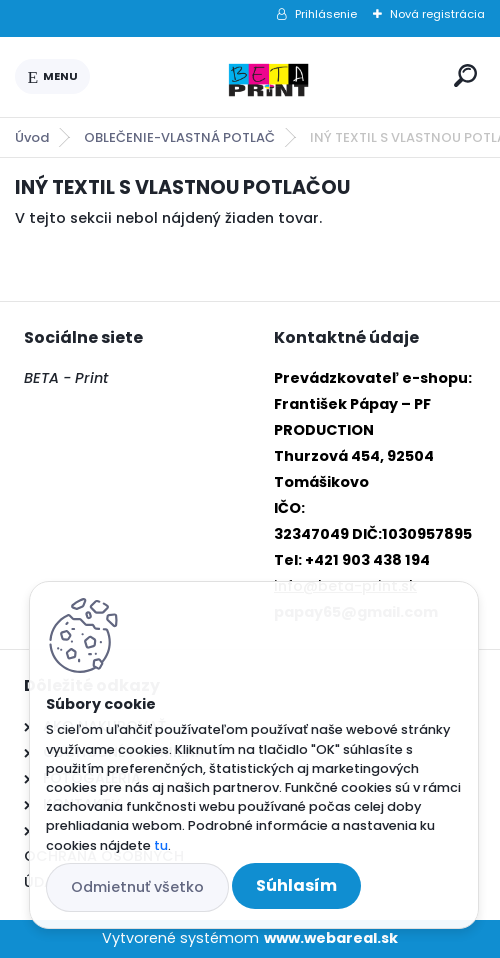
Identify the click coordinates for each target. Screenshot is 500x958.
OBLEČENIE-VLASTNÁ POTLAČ (179, 137)
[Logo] (268, 77)
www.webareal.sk (331, 938)
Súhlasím (296, 885)
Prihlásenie (326, 14)
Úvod (32, 137)
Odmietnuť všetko (137, 887)
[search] (465, 75)
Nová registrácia (437, 14)
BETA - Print (66, 378)
